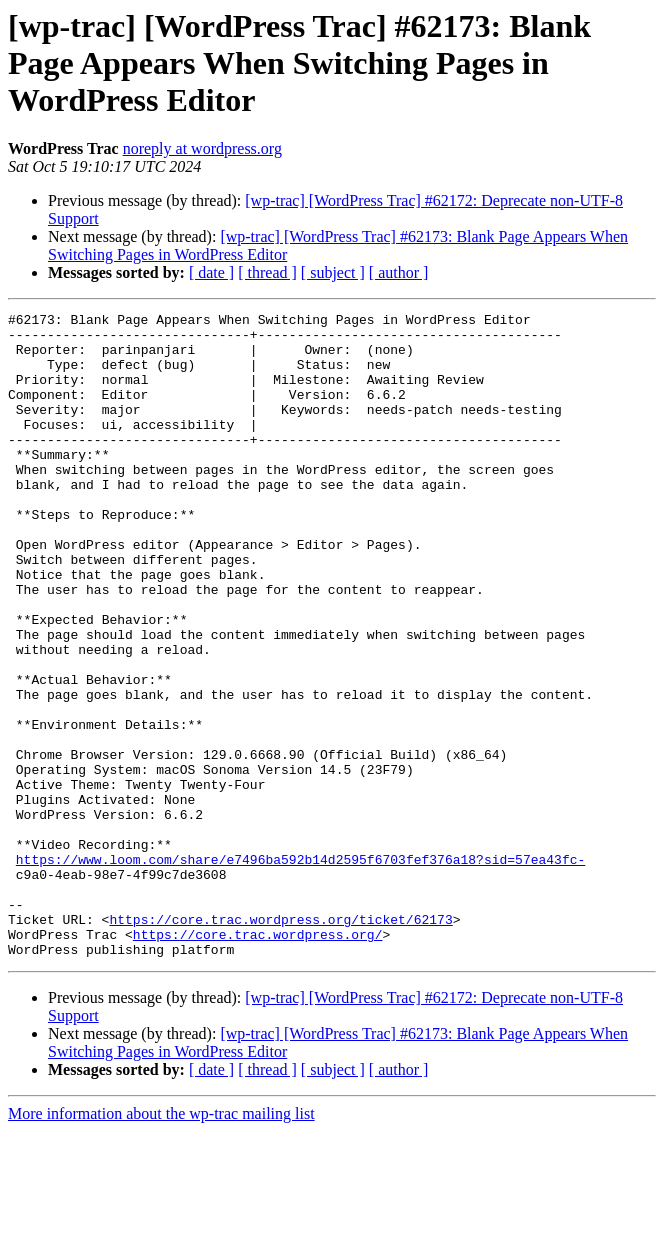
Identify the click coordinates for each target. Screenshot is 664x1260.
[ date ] (211, 272)
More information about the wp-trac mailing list (161, 1242)
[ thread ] (267, 272)
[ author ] (399, 272)
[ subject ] (333, 272)
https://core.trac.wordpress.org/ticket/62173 (280, 1042)
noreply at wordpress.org (202, 148)
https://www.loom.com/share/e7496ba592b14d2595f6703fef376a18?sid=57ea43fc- (300, 970)
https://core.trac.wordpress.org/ (258, 1060)
